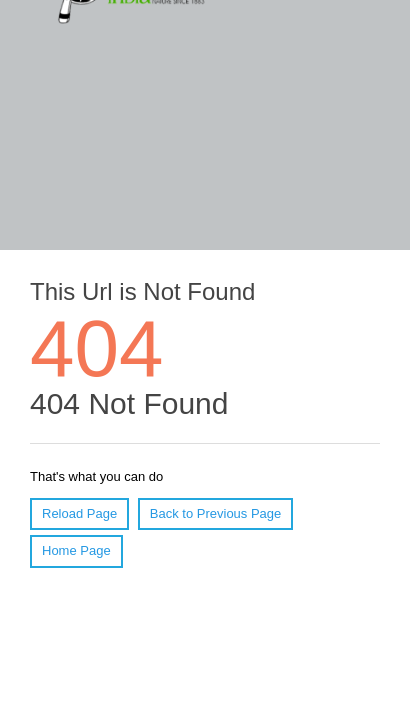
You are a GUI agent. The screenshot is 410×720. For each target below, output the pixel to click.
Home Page (76, 550)
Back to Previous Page (216, 513)
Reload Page (79, 513)
